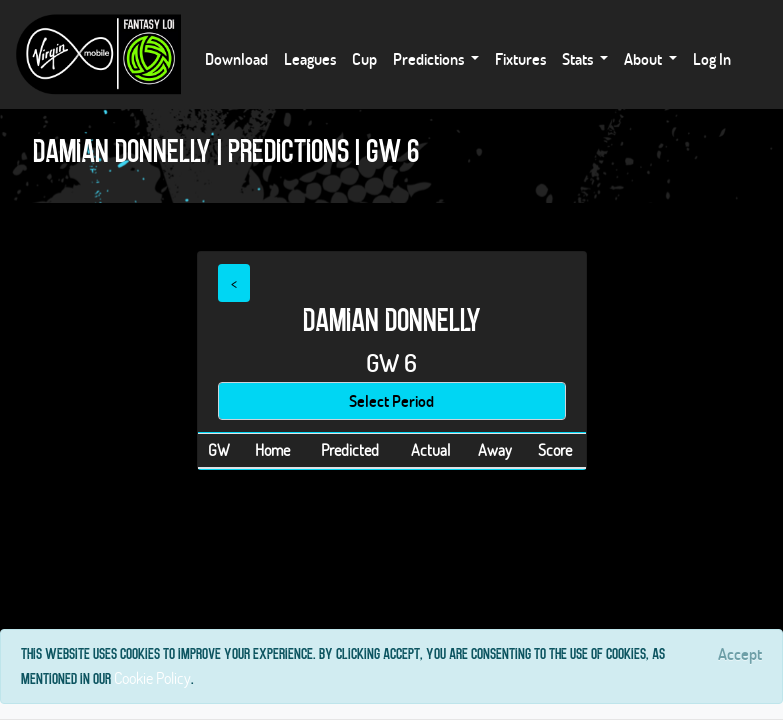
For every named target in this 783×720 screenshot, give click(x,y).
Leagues (310, 58)
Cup (364, 58)
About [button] (644, 58)
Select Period (391, 400)
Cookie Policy (152, 677)
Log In (712, 58)
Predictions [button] (430, 58)
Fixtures (520, 58)
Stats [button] (579, 58)
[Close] (740, 654)
